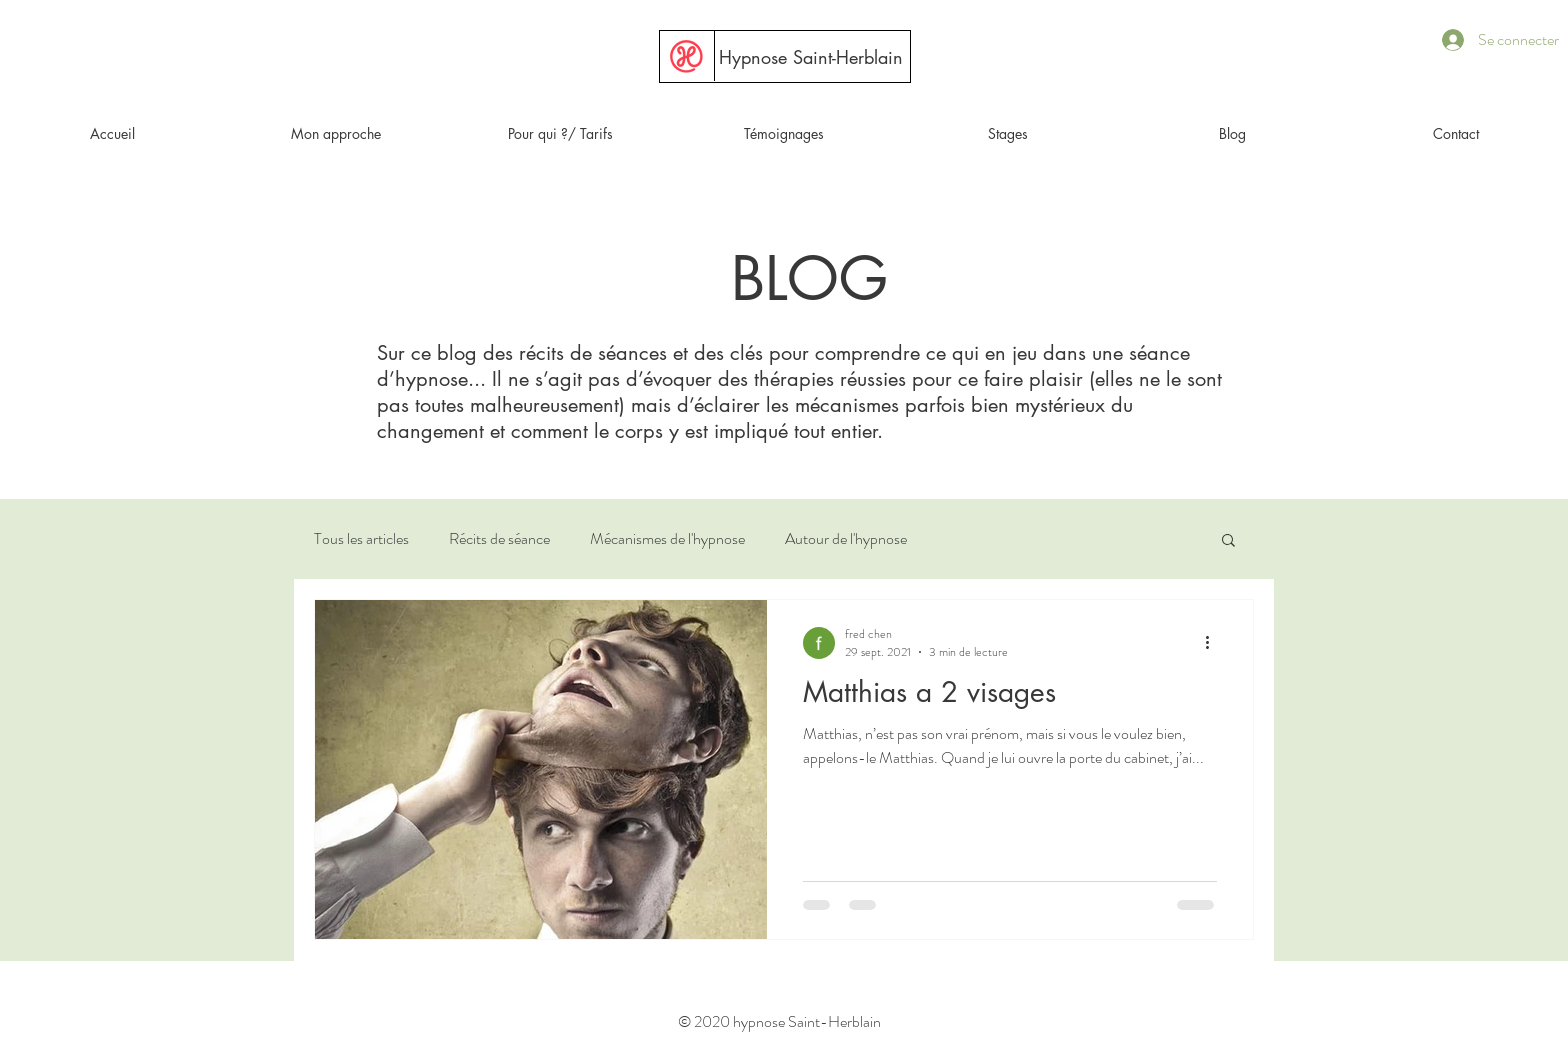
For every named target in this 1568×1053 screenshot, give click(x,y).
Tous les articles (361, 539)
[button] (1008, 133)
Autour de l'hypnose (846, 539)
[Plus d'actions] (1214, 643)
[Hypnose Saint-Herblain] (811, 58)
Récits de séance (499, 539)
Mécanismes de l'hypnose (667, 539)
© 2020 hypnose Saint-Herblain (779, 1021)
